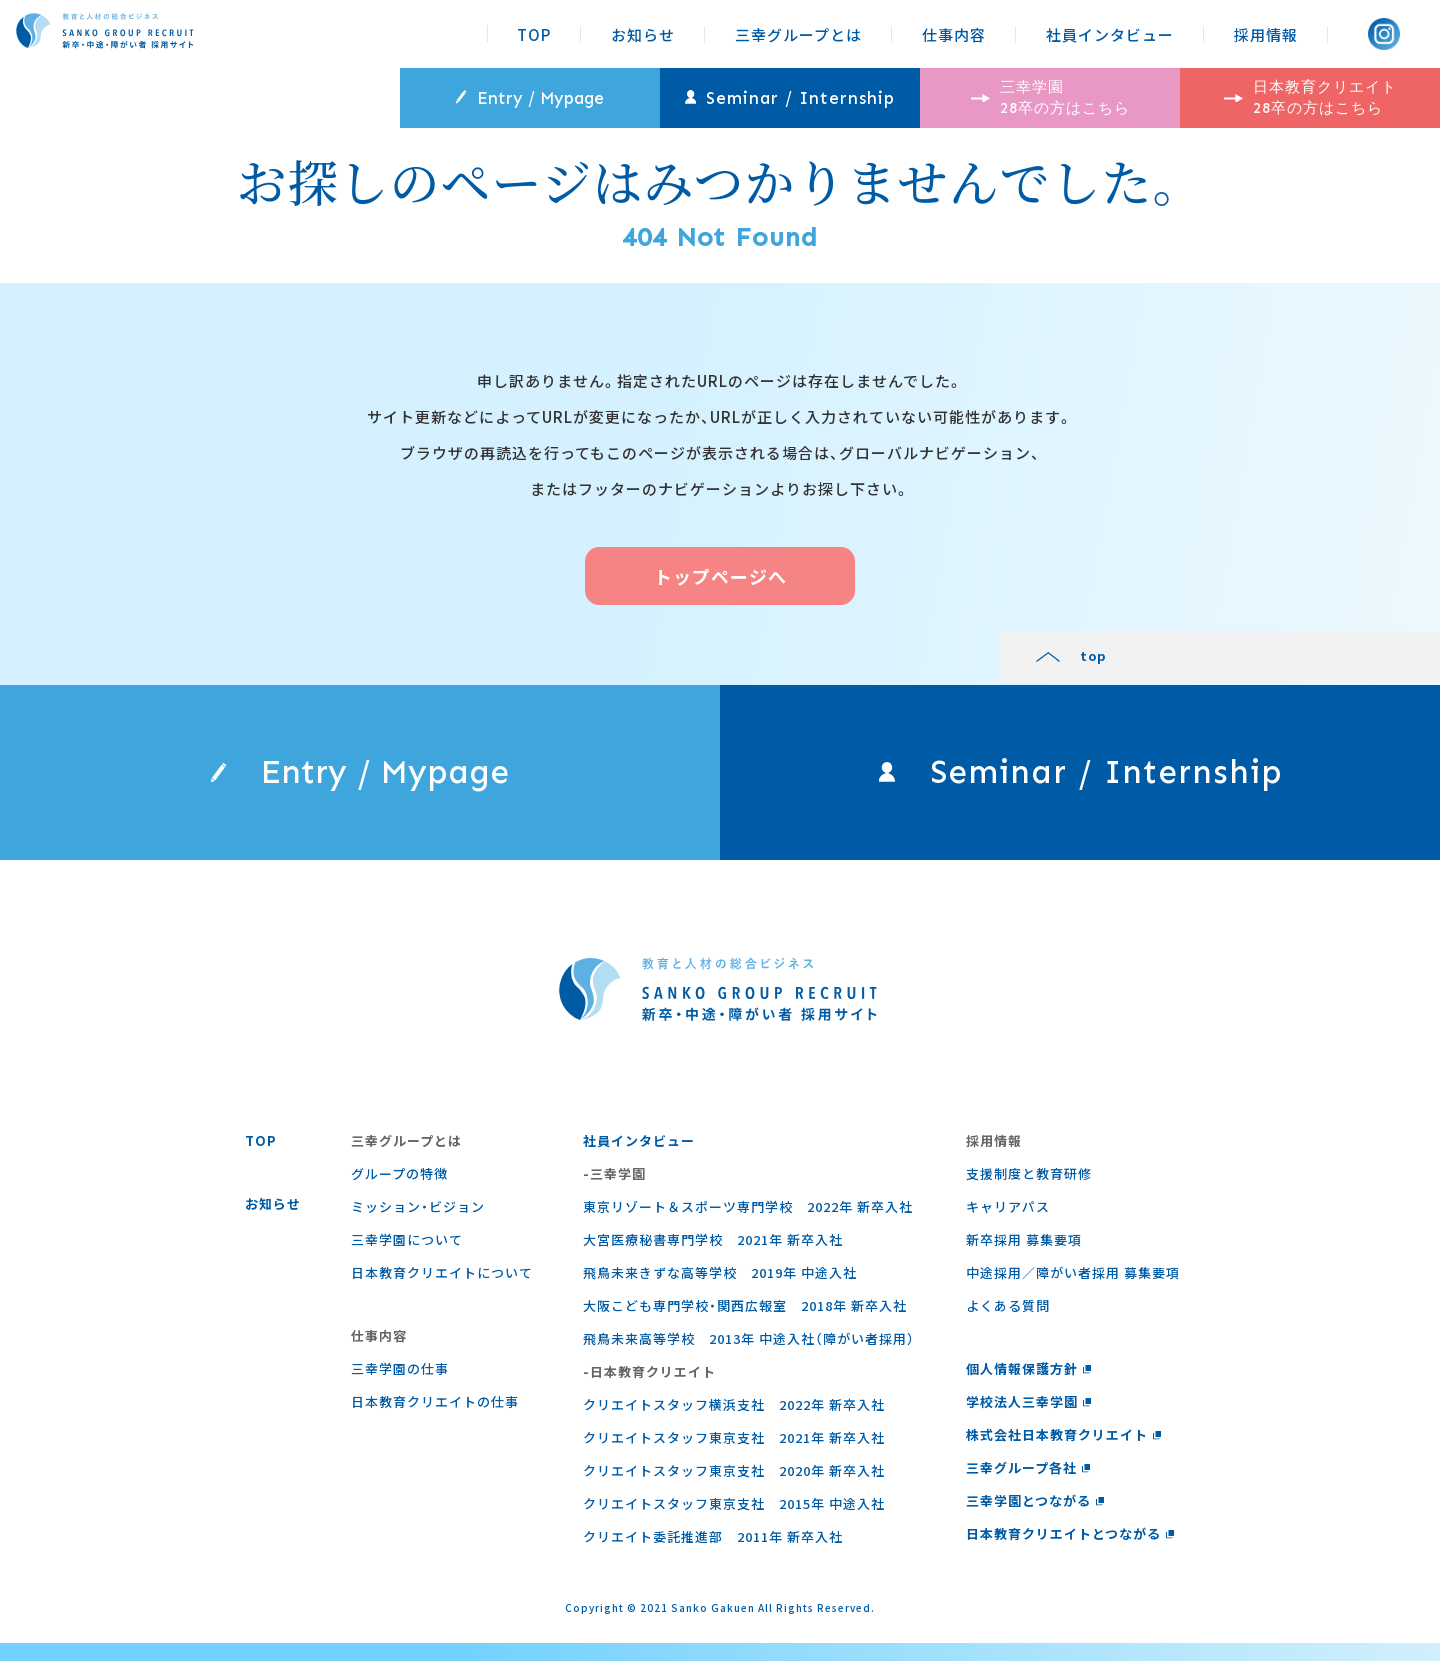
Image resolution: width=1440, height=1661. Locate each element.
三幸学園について (406, 1257)
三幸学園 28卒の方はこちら (1050, 97)
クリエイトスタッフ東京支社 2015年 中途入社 (731, 1521)
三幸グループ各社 (1023, 1485)
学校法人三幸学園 (1024, 1419)
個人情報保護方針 (1024, 1386)
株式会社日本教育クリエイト (1059, 1452)
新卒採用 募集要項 (1019, 1257)
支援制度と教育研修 (1024, 1191)
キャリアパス (1003, 1224)
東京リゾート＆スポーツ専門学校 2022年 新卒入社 (745, 1224)
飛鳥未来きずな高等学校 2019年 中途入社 (717, 1290)
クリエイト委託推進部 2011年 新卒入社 (710, 1554)
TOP (534, 34)
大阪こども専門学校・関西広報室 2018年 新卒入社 (742, 1323)
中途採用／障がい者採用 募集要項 (1068, 1290)
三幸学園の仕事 (399, 1386)
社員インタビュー (1110, 34)
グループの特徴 (398, 1191)
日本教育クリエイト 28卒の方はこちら (1310, 97)
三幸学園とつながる (1030, 1518)
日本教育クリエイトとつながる (1065, 1551)
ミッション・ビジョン (417, 1224)
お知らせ (643, 34)
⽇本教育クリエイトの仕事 (434, 1419)
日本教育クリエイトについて (441, 1290)
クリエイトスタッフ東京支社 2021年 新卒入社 (731, 1455)
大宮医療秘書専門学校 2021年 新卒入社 (710, 1257)
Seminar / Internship (790, 98)
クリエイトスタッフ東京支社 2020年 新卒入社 (731, 1488)
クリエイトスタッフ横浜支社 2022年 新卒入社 (731, 1422)
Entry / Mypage (530, 98)
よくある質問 (1003, 1323)
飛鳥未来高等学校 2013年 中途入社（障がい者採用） (746, 1356)
